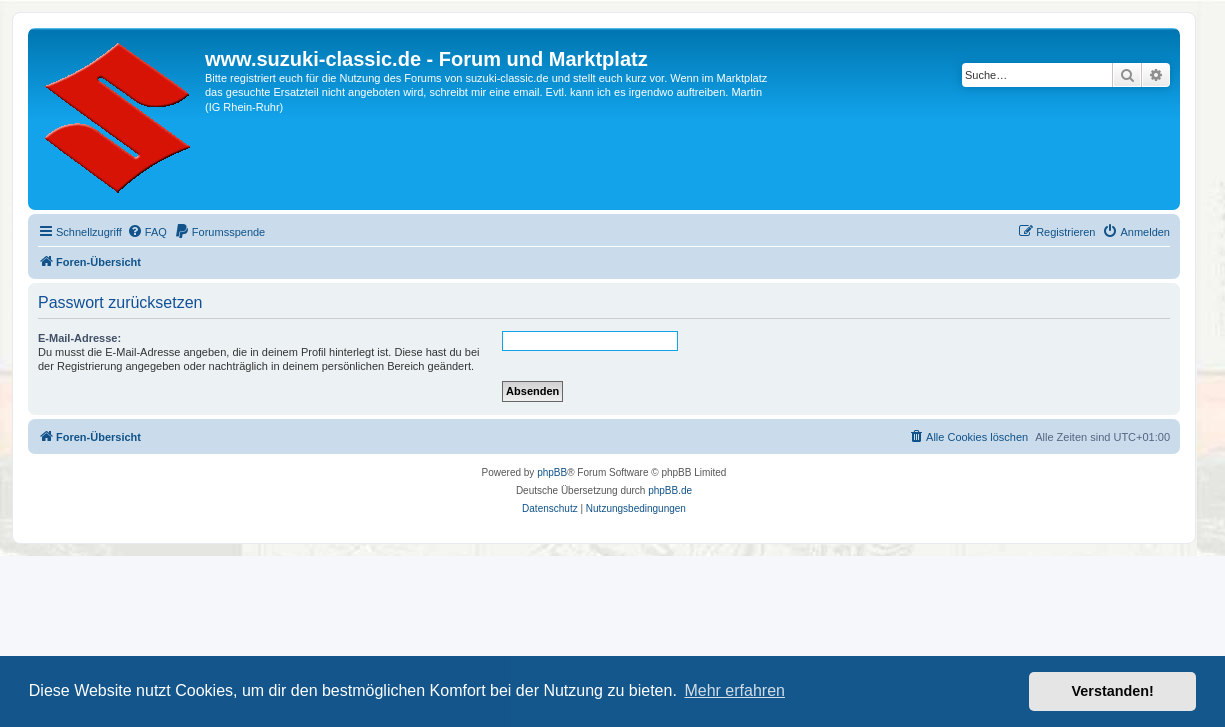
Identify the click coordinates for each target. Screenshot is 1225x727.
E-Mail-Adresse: (79, 338)
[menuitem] (147, 232)
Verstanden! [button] (1113, 691)
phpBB (552, 472)
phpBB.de (670, 490)
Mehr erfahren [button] (734, 690)
